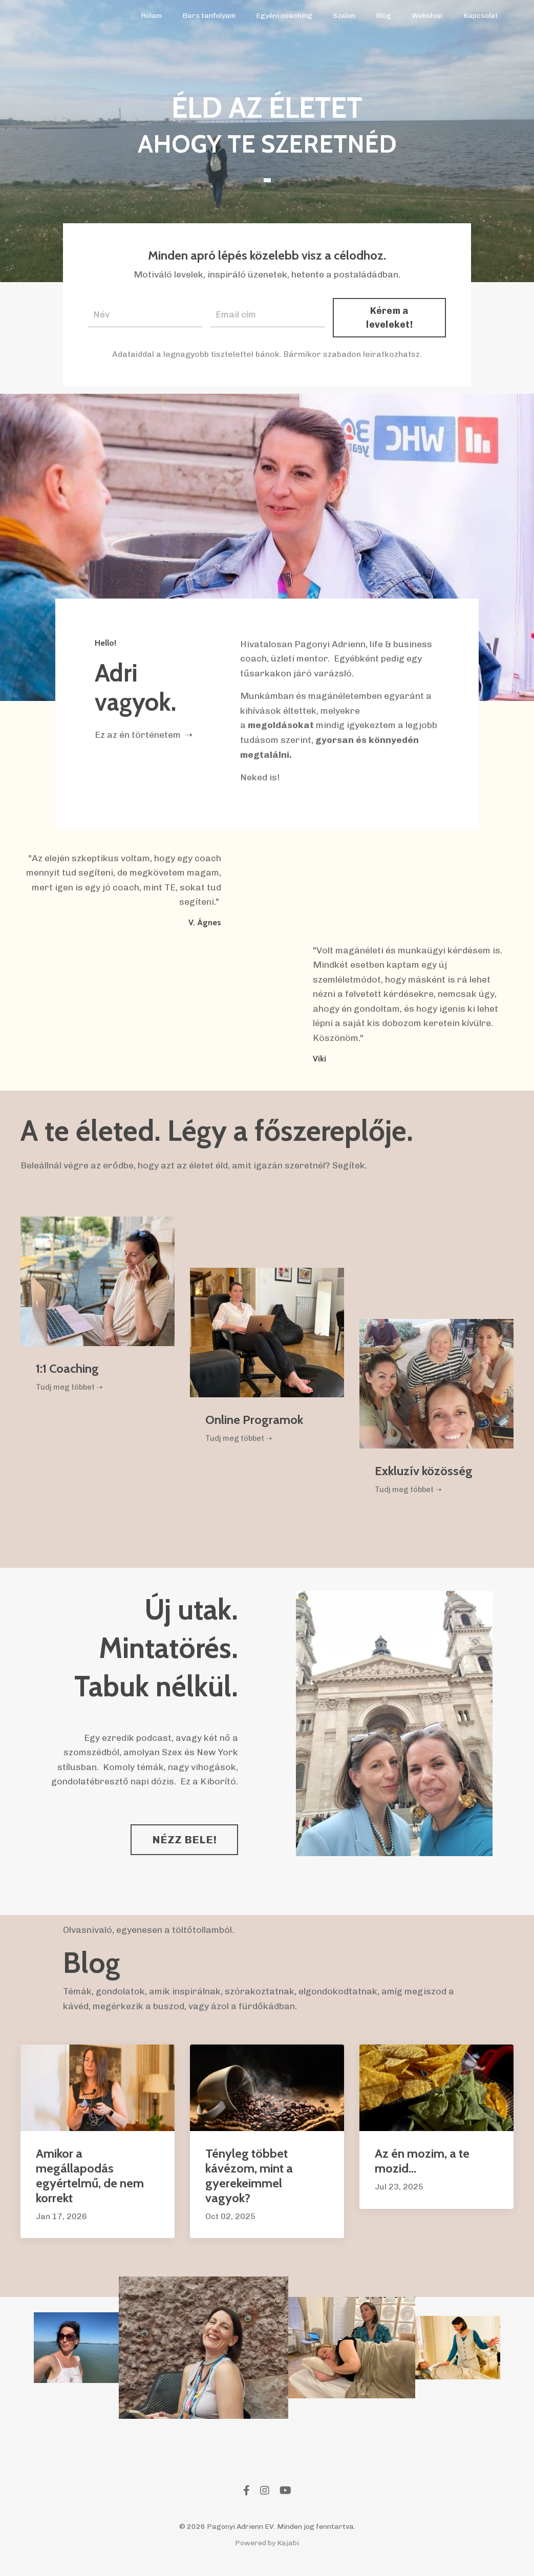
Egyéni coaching (285, 15)
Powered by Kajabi (267, 2549)
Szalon (344, 15)
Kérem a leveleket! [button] (390, 317)
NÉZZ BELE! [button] (184, 1845)
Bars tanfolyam (209, 15)
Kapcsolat (480, 15)
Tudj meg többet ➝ (72, 1392)
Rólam (152, 15)
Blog (383, 15)
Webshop (427, 15)
